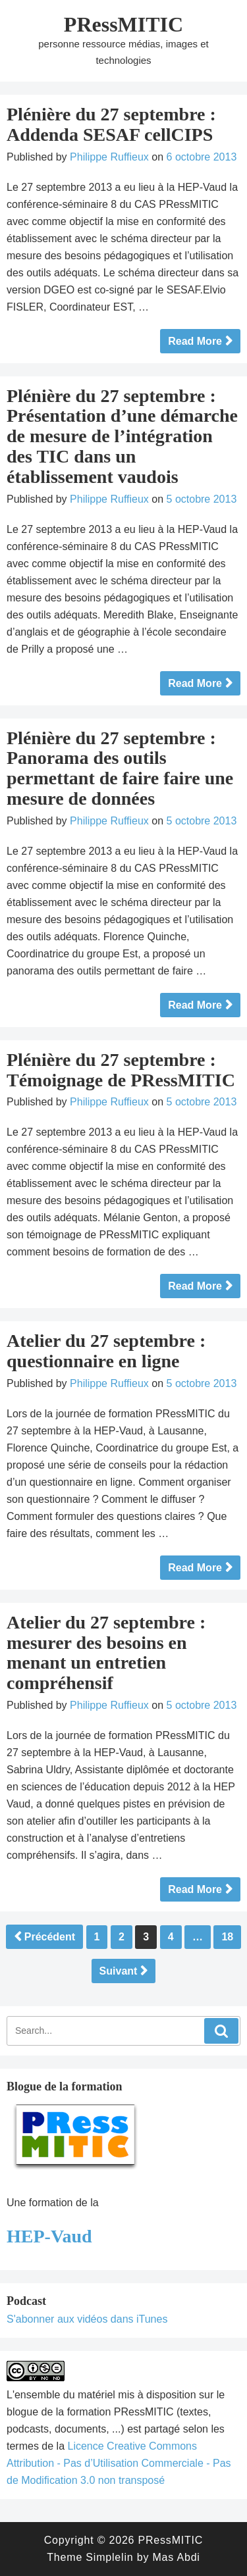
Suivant (118, 1971)
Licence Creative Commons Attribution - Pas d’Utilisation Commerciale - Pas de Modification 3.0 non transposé (119, 2463)
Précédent (49, 1936)
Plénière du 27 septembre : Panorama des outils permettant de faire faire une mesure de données (120, 768)
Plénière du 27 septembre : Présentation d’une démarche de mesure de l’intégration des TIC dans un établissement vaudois (122, 436)
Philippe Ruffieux (109, 157)
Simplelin (109, 2557)
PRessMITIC (123, 24)
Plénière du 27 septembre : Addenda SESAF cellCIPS (111, 124)
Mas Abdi (176, 2557)
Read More (195, 341)
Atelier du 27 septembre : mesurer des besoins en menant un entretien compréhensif (106, 1652)
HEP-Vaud (49, 2236)
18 (227, 1936)
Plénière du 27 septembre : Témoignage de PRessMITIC (121, 1069)
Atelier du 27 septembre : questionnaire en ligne (106, 1350)
